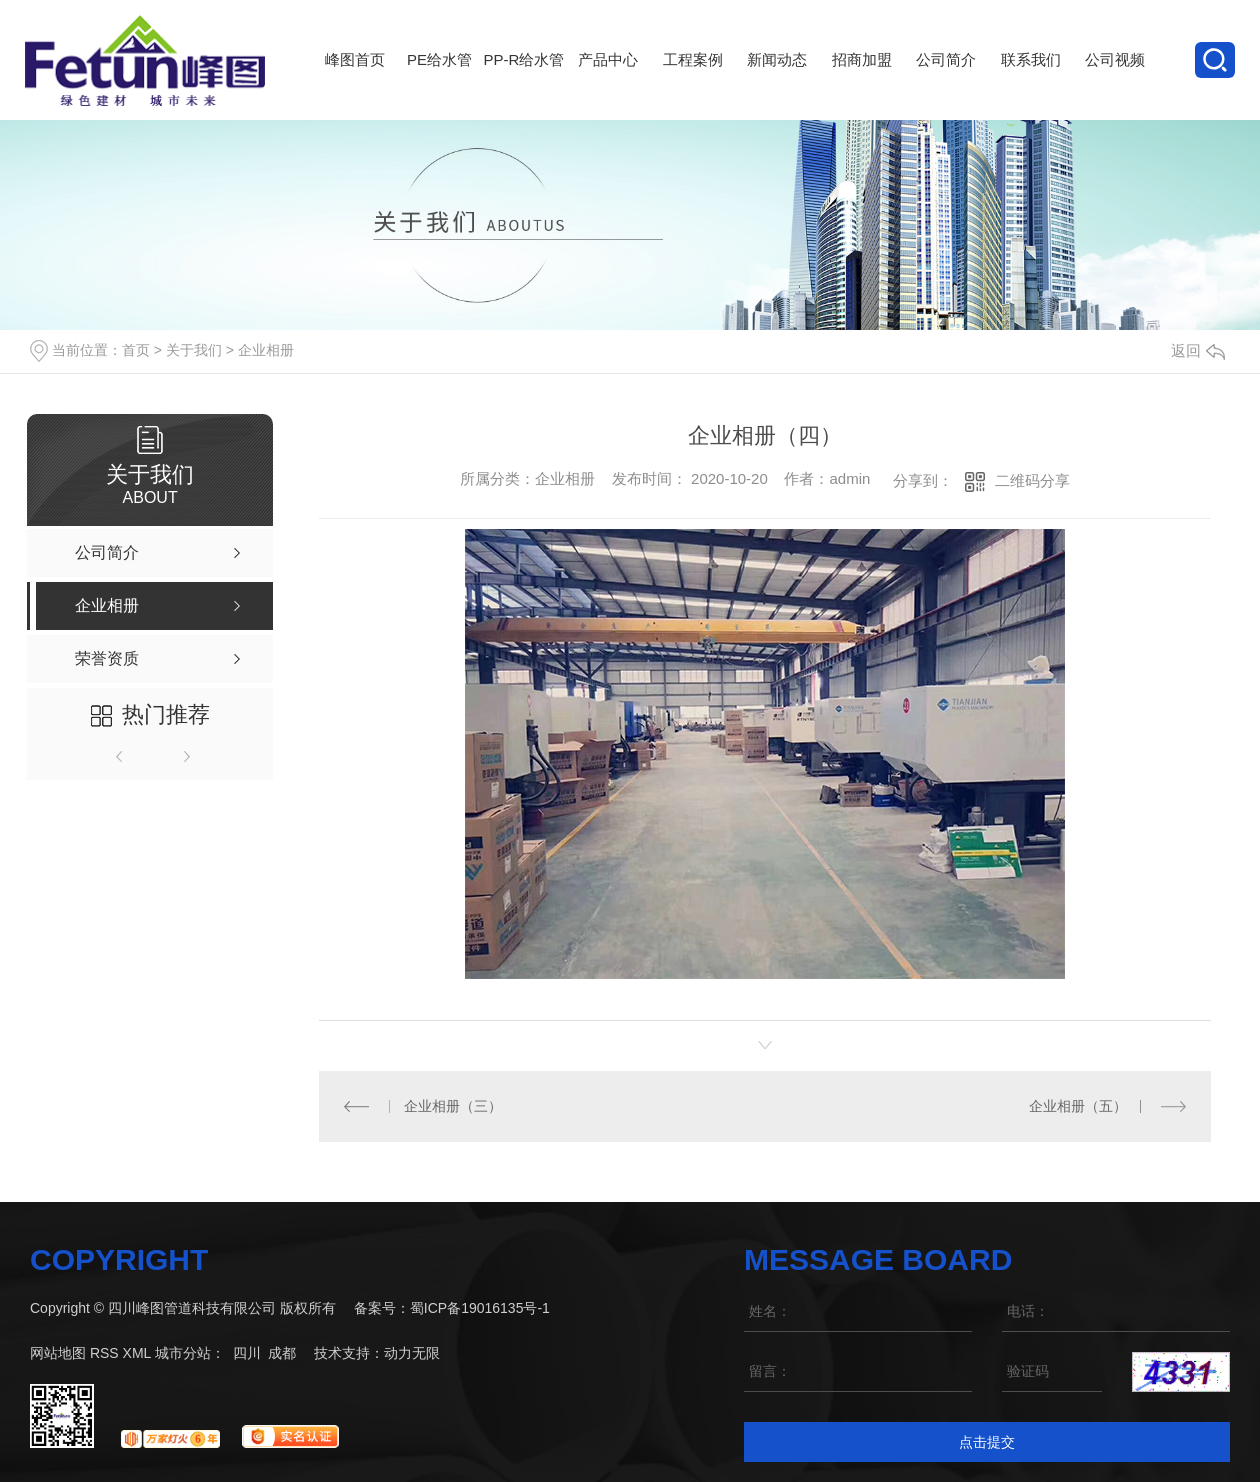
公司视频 (1115, 85)
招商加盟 (861, 85)
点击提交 (987, 1441)
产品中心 (608, 85)
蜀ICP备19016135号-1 (480, 1307)
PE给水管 (439, 85)
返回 (1198, 350)
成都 (282, 1352)
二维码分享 (1032, 480)
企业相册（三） (453, 1105)
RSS (104, 1352)
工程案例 (693, 85)
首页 (136, 350)
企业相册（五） (1078, 1105)
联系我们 (1030, 85)
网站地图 (58, 1352)
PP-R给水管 (524, 85)
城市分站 (183, 1352)
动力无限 (412, 1352)
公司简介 (946, 85)
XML (137, 1352)
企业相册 (266, 350)
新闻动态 (777, 85)
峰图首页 (355, 85)
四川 (247, 1352)
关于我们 (194, 350)
